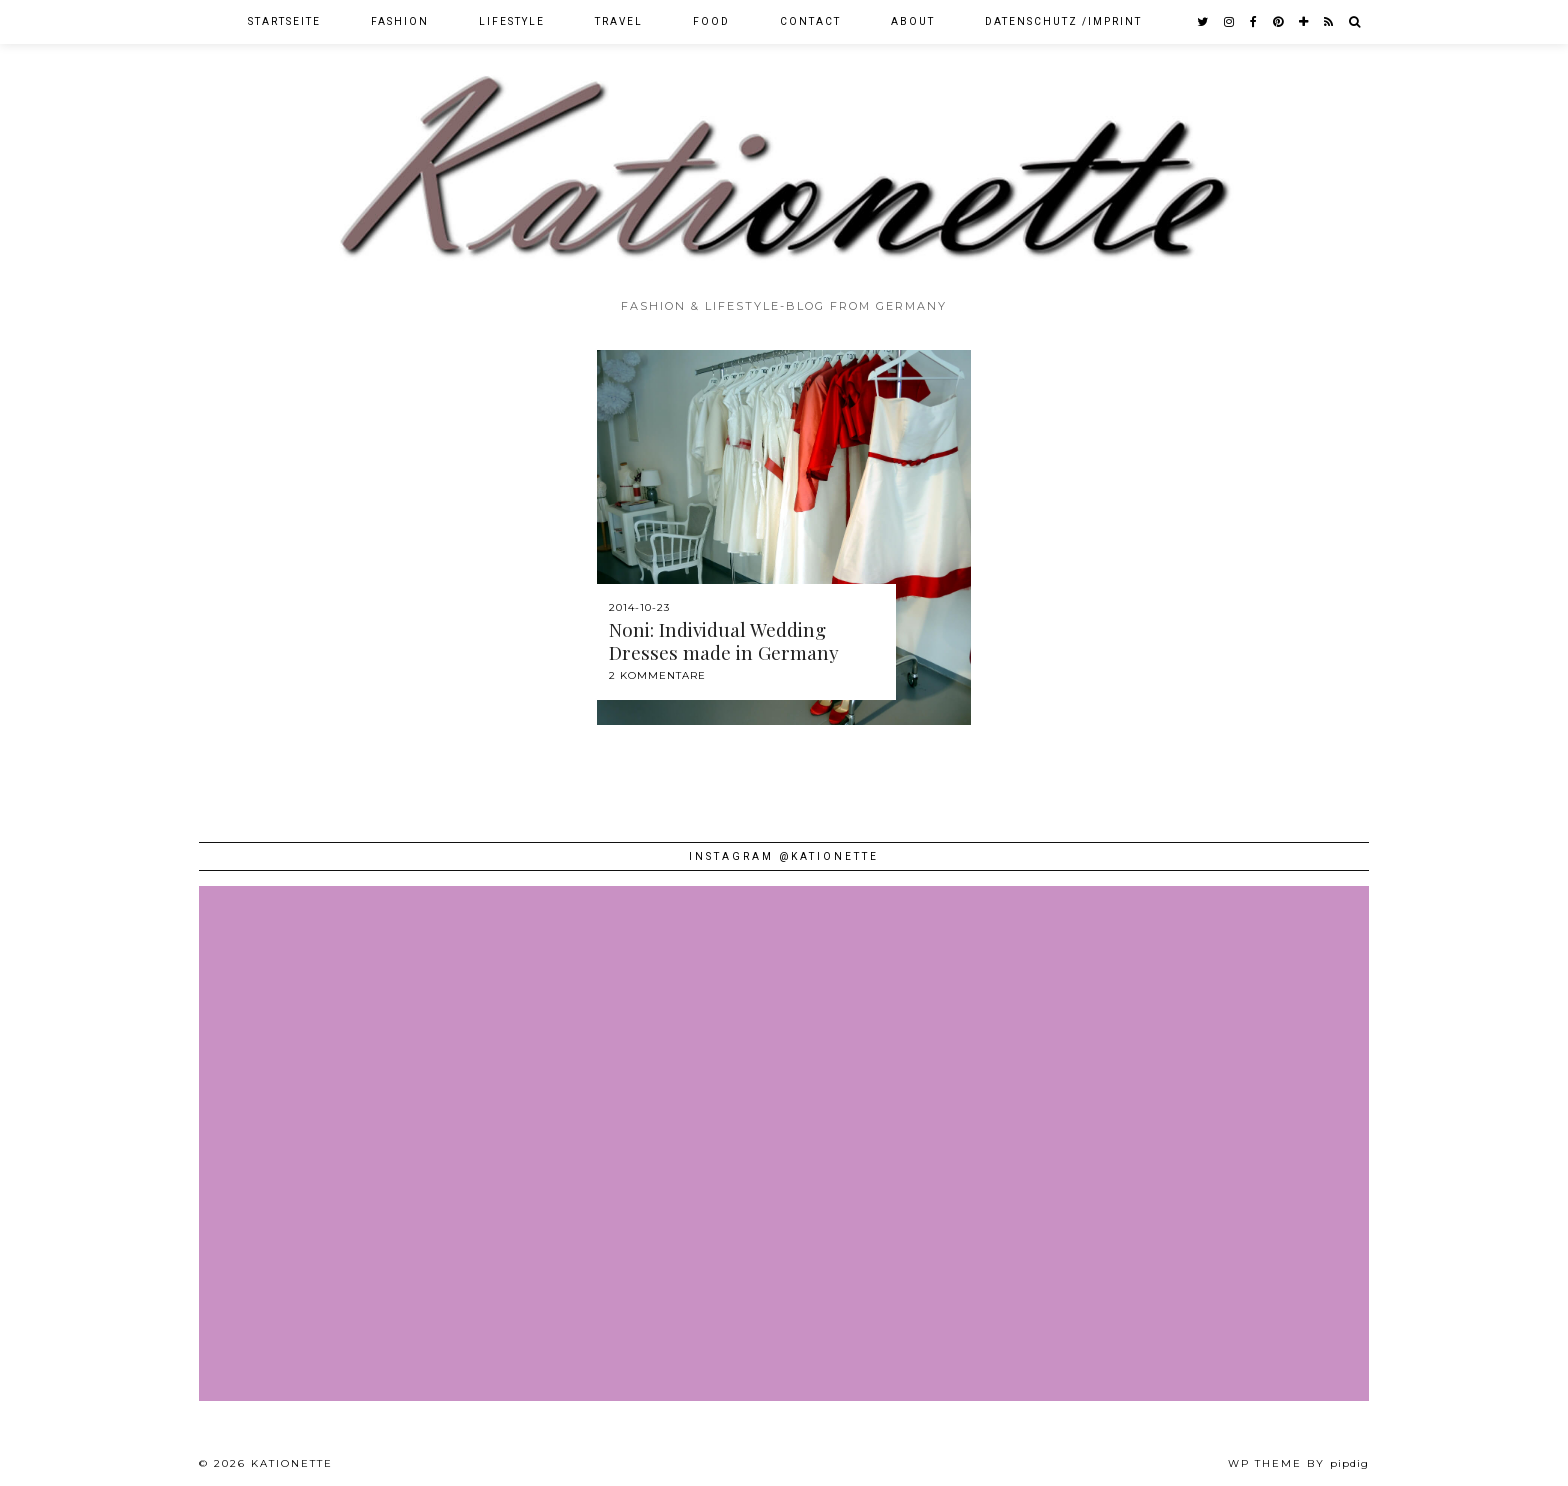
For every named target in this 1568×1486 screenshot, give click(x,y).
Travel (619, 21)
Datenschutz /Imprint (1063, 21)
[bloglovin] (1304, 22)
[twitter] (1203, 22)
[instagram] (1230, 22)
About (913, 21)
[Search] (1355, 22)
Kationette (292, 1463)
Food (711, 21)
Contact (810, 21)
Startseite (284, 21)
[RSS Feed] (1329, 22)
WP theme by (1298, 1463)
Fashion (400, 21)
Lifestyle (512, 21)
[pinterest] (1279, 22)
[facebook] (1254, 22)
